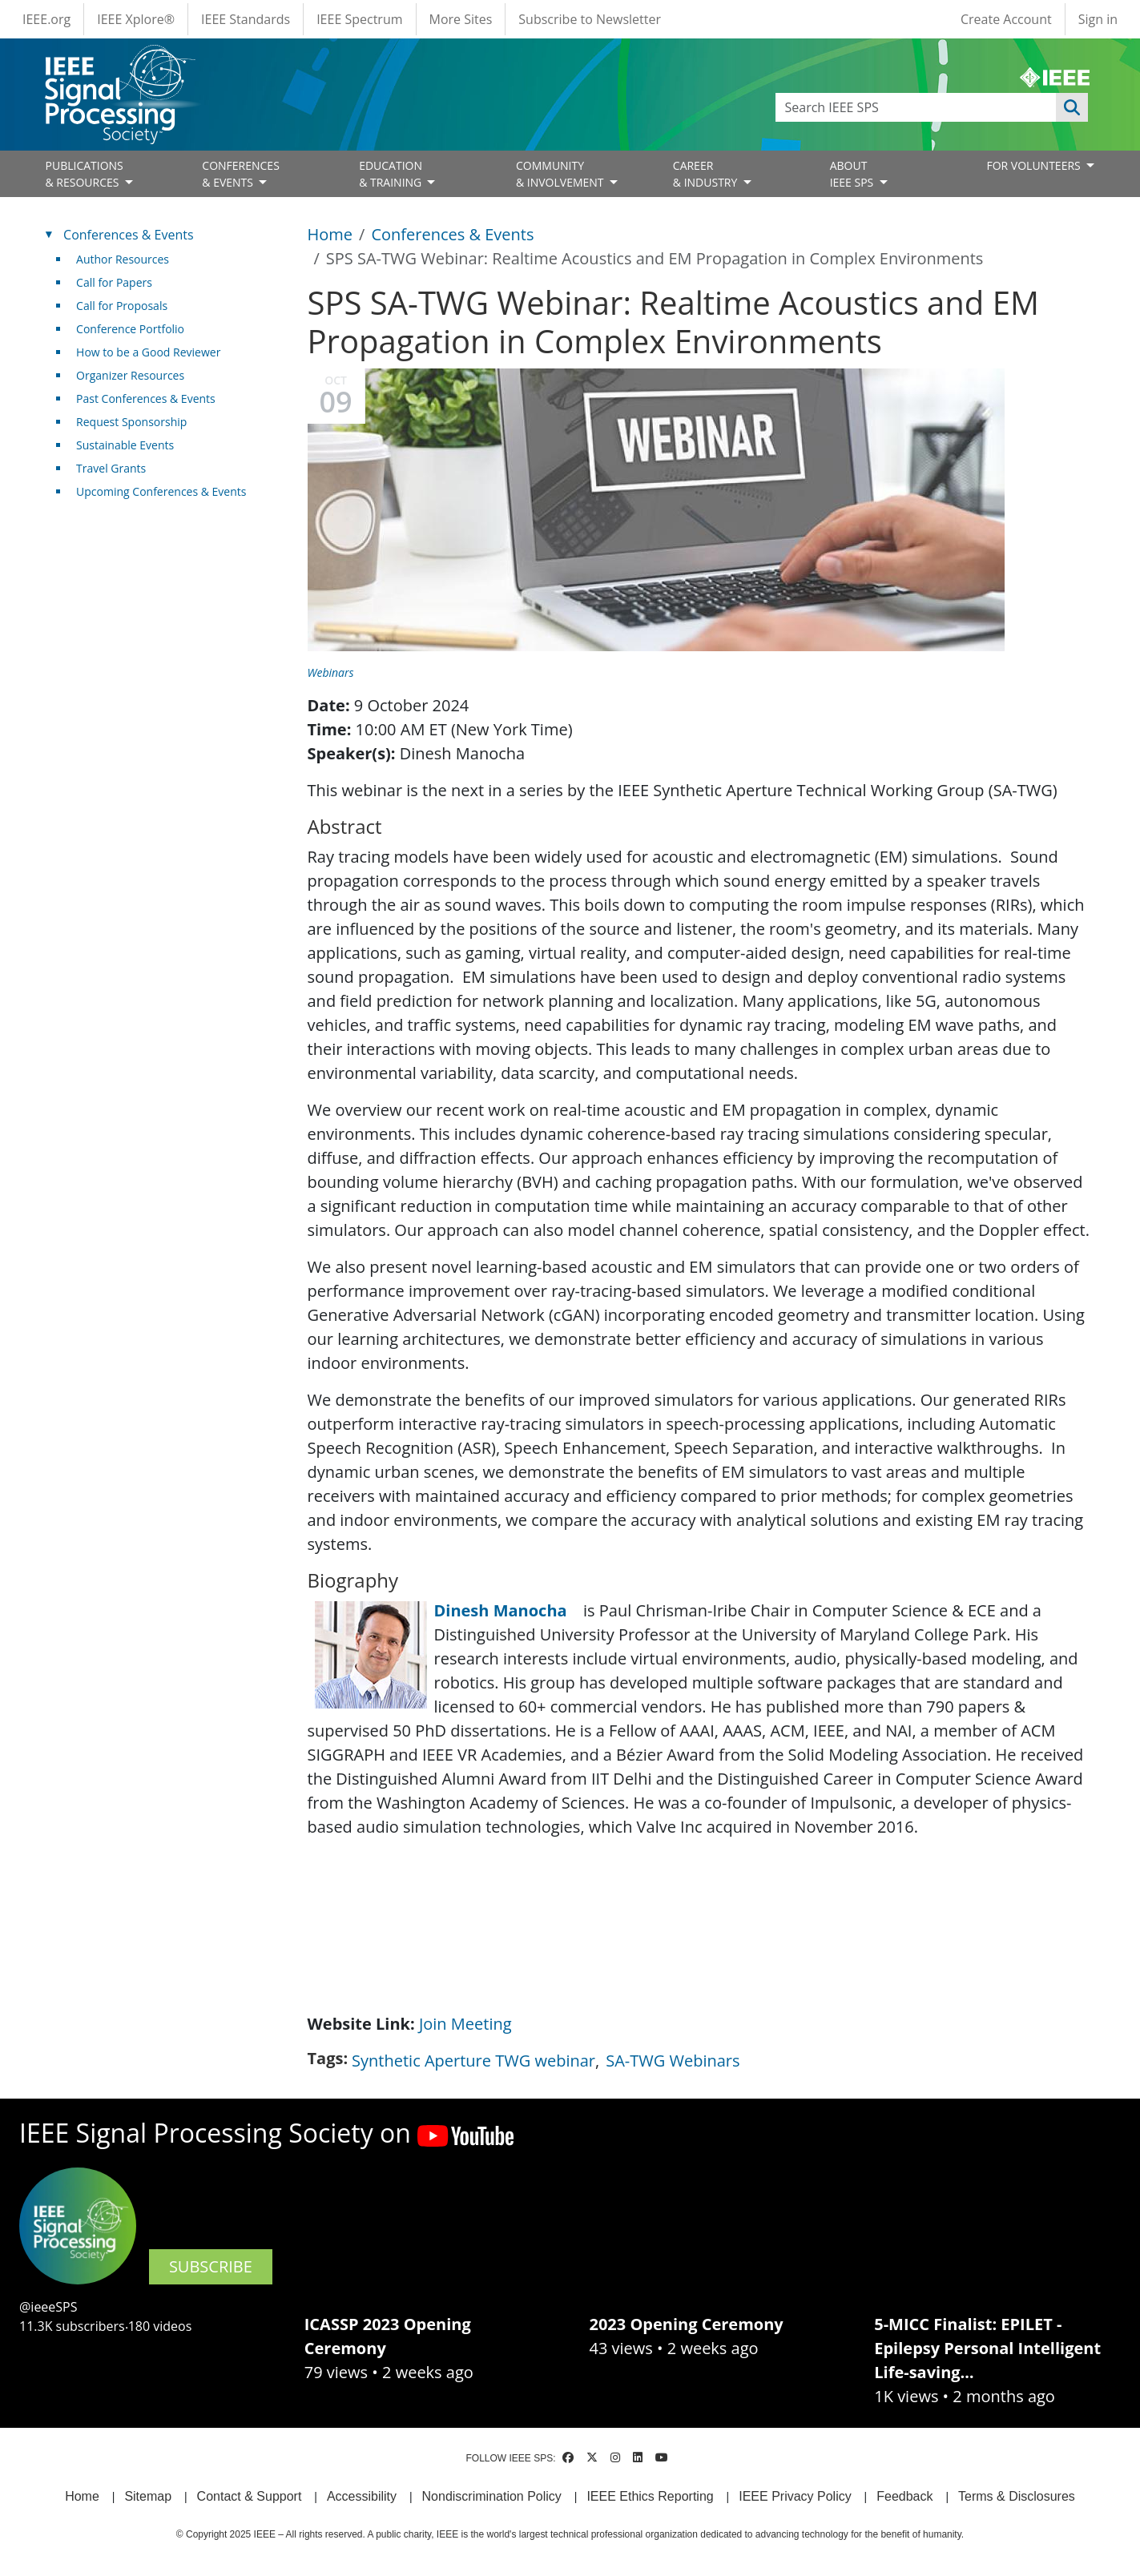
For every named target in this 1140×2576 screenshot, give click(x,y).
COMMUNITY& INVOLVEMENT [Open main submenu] (561, 174)
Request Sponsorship (131, 421)
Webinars (331, 672)
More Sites (461, 19)
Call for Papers (114, 282)
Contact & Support (249, 2496)
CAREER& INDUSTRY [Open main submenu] (706, 174)
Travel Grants (111, 468)
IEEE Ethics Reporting (649, 2496)
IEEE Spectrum (359, 19)
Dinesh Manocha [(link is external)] (506, 1610)
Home (330, 234)
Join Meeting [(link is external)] (471, 2024)
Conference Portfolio (130, 328)
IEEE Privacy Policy (795, 2496)
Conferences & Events (452, 234)
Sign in (1098, 19)
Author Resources (122, 259)
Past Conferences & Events (146, 398)
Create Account (1006, 19)
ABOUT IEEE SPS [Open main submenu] (853, 174)
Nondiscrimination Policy (492, 2496)
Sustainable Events (125, 445)
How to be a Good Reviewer (148, 352)
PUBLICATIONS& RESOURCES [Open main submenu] (84, 174)
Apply (1072, 107)
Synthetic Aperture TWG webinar (473, 2060)
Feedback (904, 2496)
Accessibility (362, 2496)
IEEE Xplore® (136, 19)
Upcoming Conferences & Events (161, 491)
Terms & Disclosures (1016, 2496)
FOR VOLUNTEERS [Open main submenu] (1034, 165)
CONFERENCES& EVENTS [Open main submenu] (241, 174)
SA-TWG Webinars (672, 2060)
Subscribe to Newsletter (589, 19)
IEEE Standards (245, 19)
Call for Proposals (121, 305)
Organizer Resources (130, 375)
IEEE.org (46, 19)
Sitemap (147, 2496)
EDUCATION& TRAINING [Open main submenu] (392, 174)
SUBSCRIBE (210, 2266)
